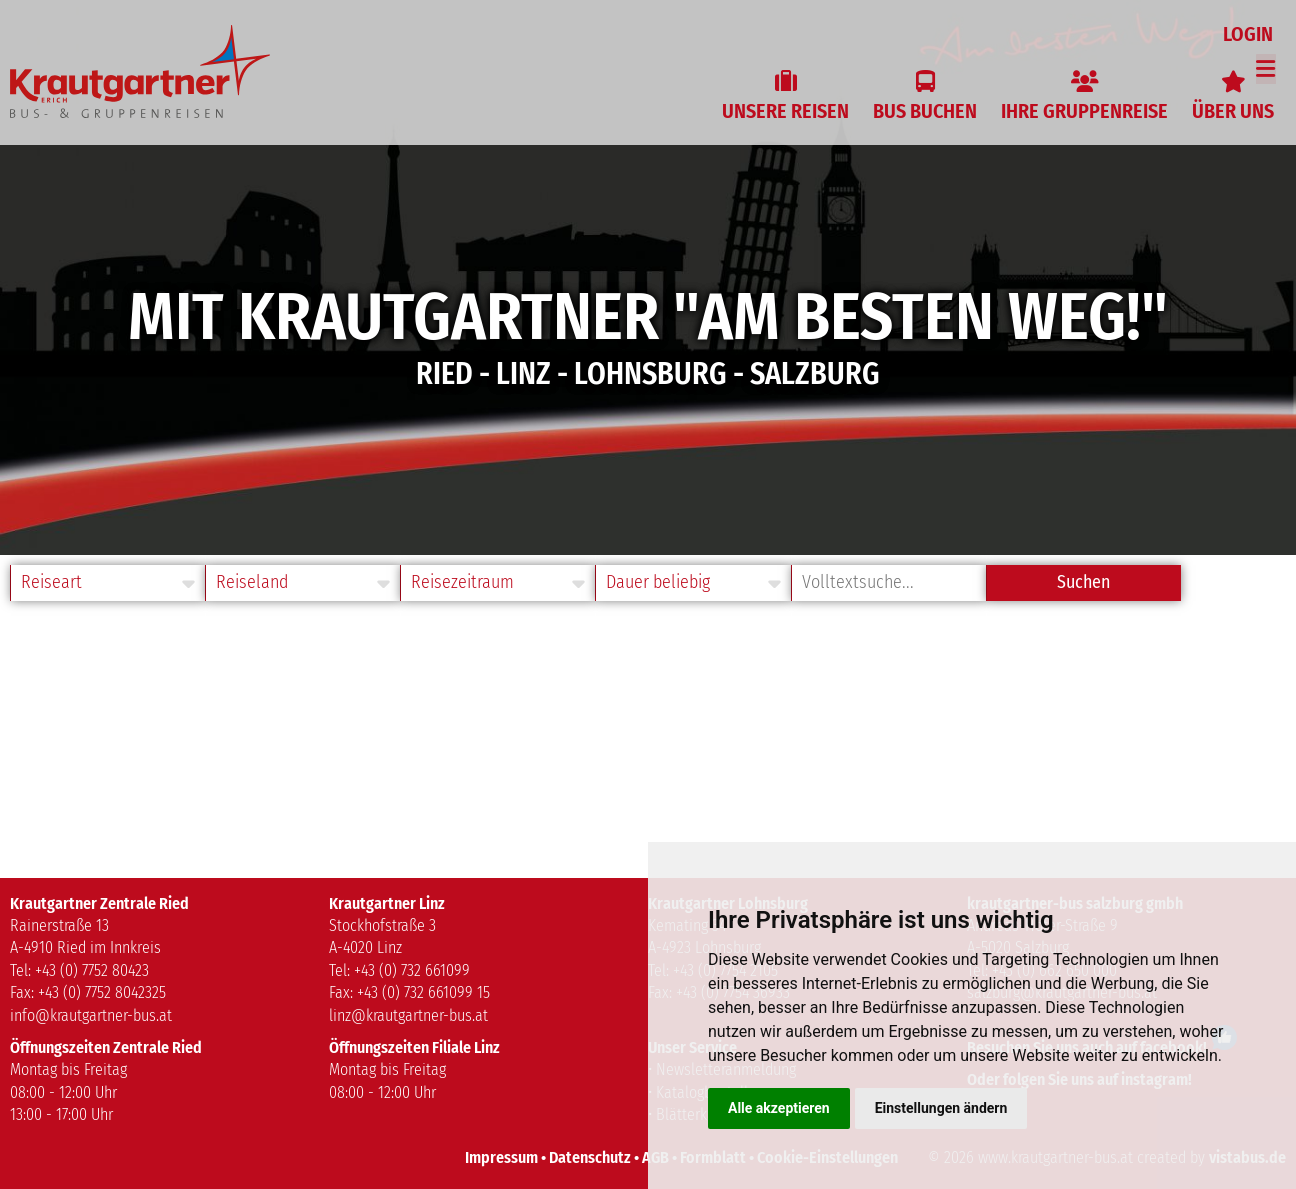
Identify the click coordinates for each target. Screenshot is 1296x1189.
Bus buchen (925, 111)
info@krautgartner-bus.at (91, 1015)
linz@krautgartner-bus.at (408, 1015)
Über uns (1233, 111)
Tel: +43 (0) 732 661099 (399, 970)
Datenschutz (590, 1157)
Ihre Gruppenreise (1084, 111)
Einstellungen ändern (941, 1108)
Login (1251, 34)
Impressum (501, 1157)
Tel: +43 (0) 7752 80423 (79, 970)
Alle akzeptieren (779, 1108)
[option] (648, 277)
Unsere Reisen (785, 111)
